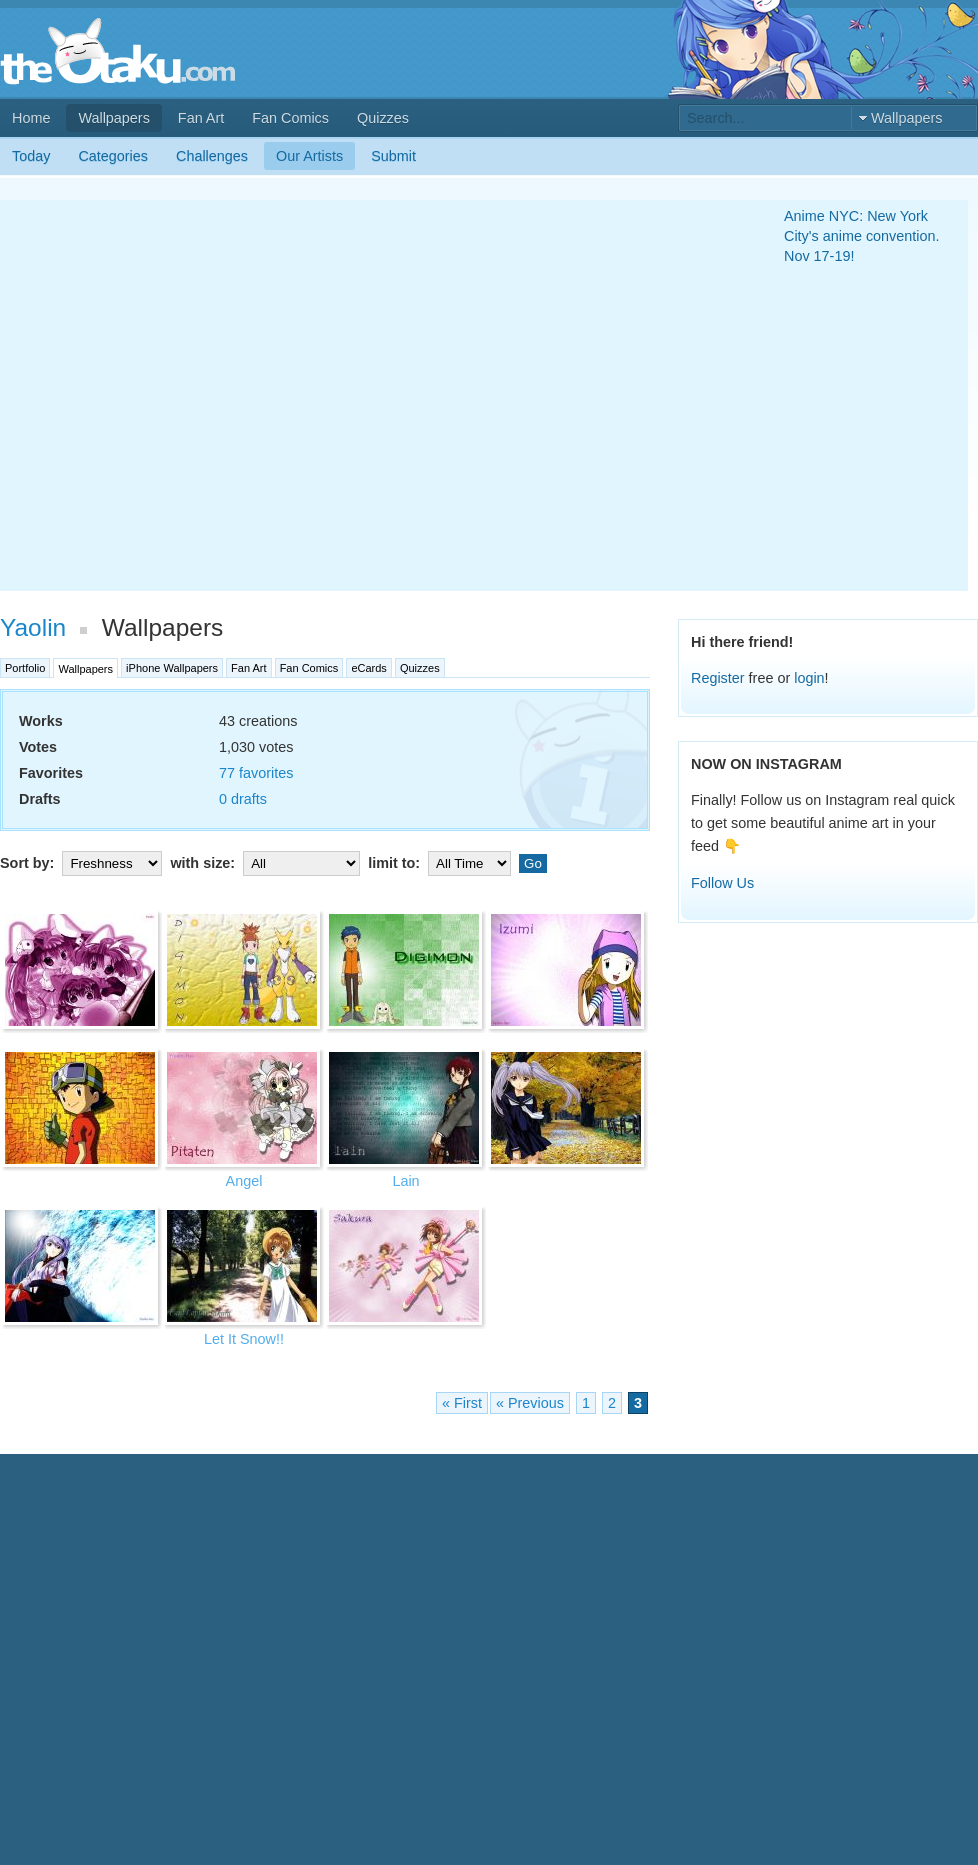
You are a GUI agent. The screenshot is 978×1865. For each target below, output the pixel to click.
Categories (113, 156)
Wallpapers (113, 118)
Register (718, 678)
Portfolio (25, 668)
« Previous (530, 1403)
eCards (368, 668)
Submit (393, 156)
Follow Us (722, 883)
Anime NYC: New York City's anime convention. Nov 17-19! (862, 236)
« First (462, 1403)
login (809, 678)
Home (31, 118)
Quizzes (383, 118)
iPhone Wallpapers (172, 668)
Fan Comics (290, 118)
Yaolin (33, 627)
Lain (405, 1181)
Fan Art (201, 118)
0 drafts (243, 799)
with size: (267, 863)
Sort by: (83, 863)
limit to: (441, 863)
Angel (244, 1181)
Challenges (212, 156)
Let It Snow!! (244, 1339)
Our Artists (309, 156)
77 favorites (256, 773)
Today (31, 156)
